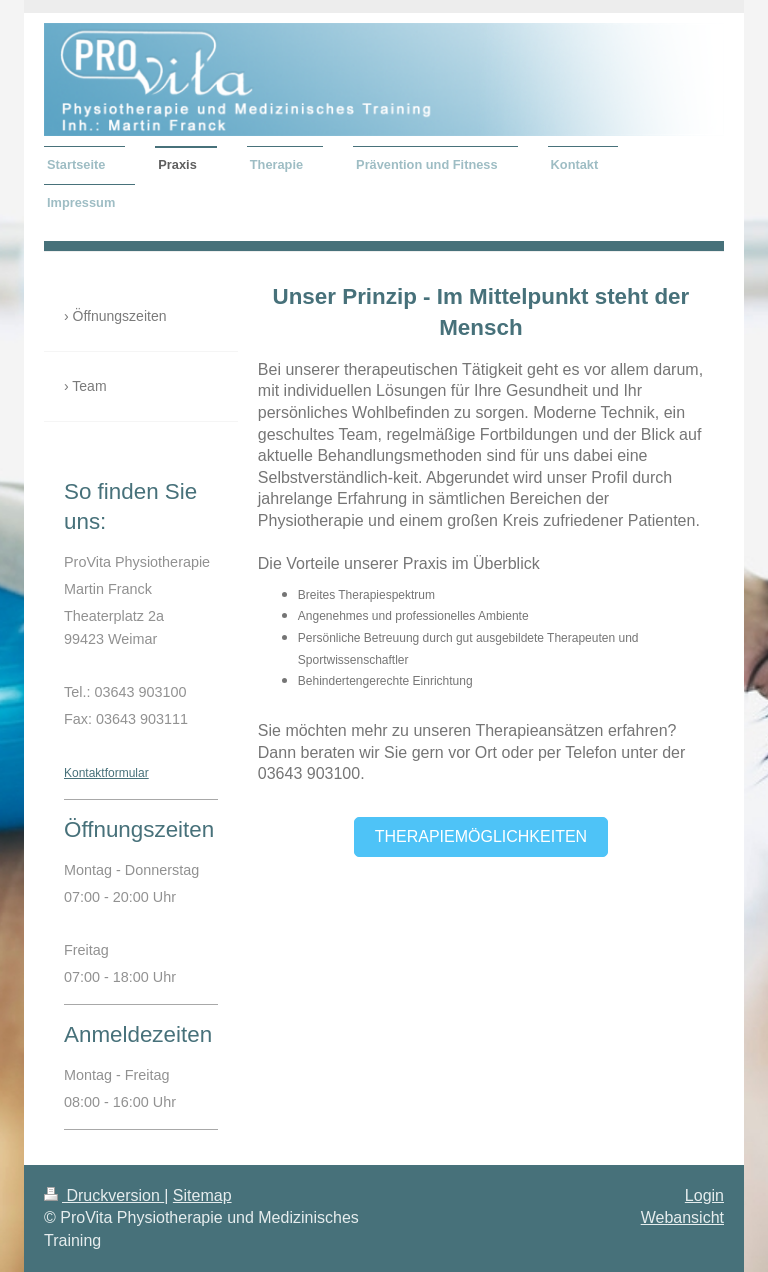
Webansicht (682, 1217)
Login (704, 1195)
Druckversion (104, 1195)
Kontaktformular (106, 773)
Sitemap (202, 1195)
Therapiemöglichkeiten (481, 836)
